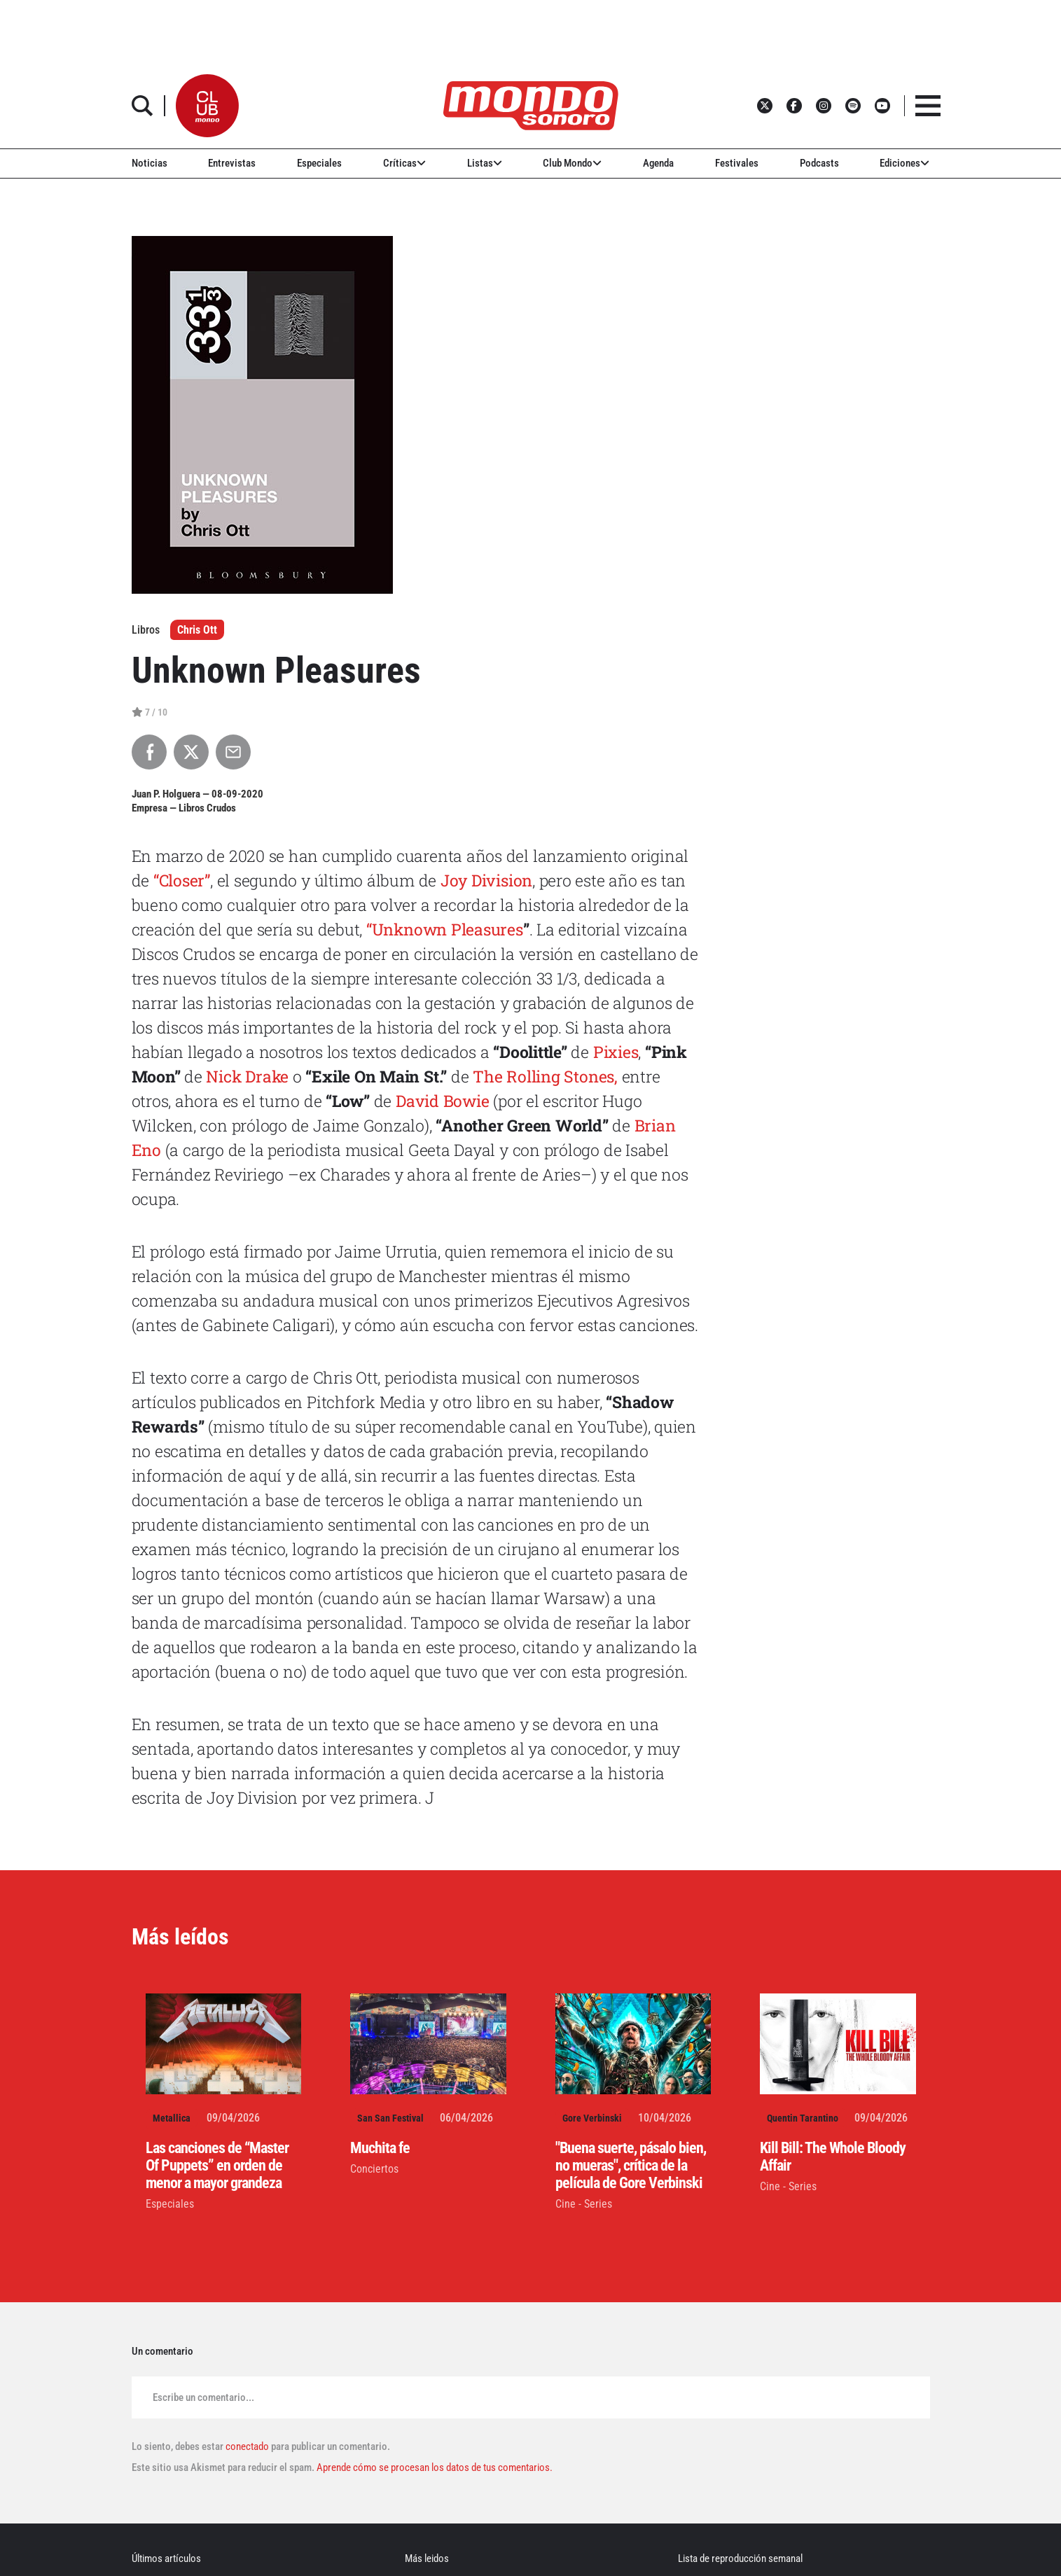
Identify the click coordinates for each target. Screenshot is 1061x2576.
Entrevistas (232, 163)
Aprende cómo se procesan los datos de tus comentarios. (433, 2467)
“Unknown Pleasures (444, 929)
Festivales (736, 163)
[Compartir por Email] (233, 752)
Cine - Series (583, 2204)
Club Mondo (572, 163)
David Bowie (442, 1100)
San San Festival (390, 2118)
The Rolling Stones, (545, 1076)
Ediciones (904, 163)
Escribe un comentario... (203, 2397)
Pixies (616, 1051)
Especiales (319, 163)
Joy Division (486, 880)
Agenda (658, 163)
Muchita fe (380, 2148)
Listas (484, 163)
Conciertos (374, 2168)
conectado (247, 2446)
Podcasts (819, 163)
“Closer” (181, 880)
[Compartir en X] (191, 752)
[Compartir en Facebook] (149, 752)
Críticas (404, 163)
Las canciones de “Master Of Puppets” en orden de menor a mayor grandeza (217, 2165)
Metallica (171, 2118)
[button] (207, 105)
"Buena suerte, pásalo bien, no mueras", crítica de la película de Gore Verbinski (630, 2165)
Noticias (149, 163)
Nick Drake (247, 1076)
